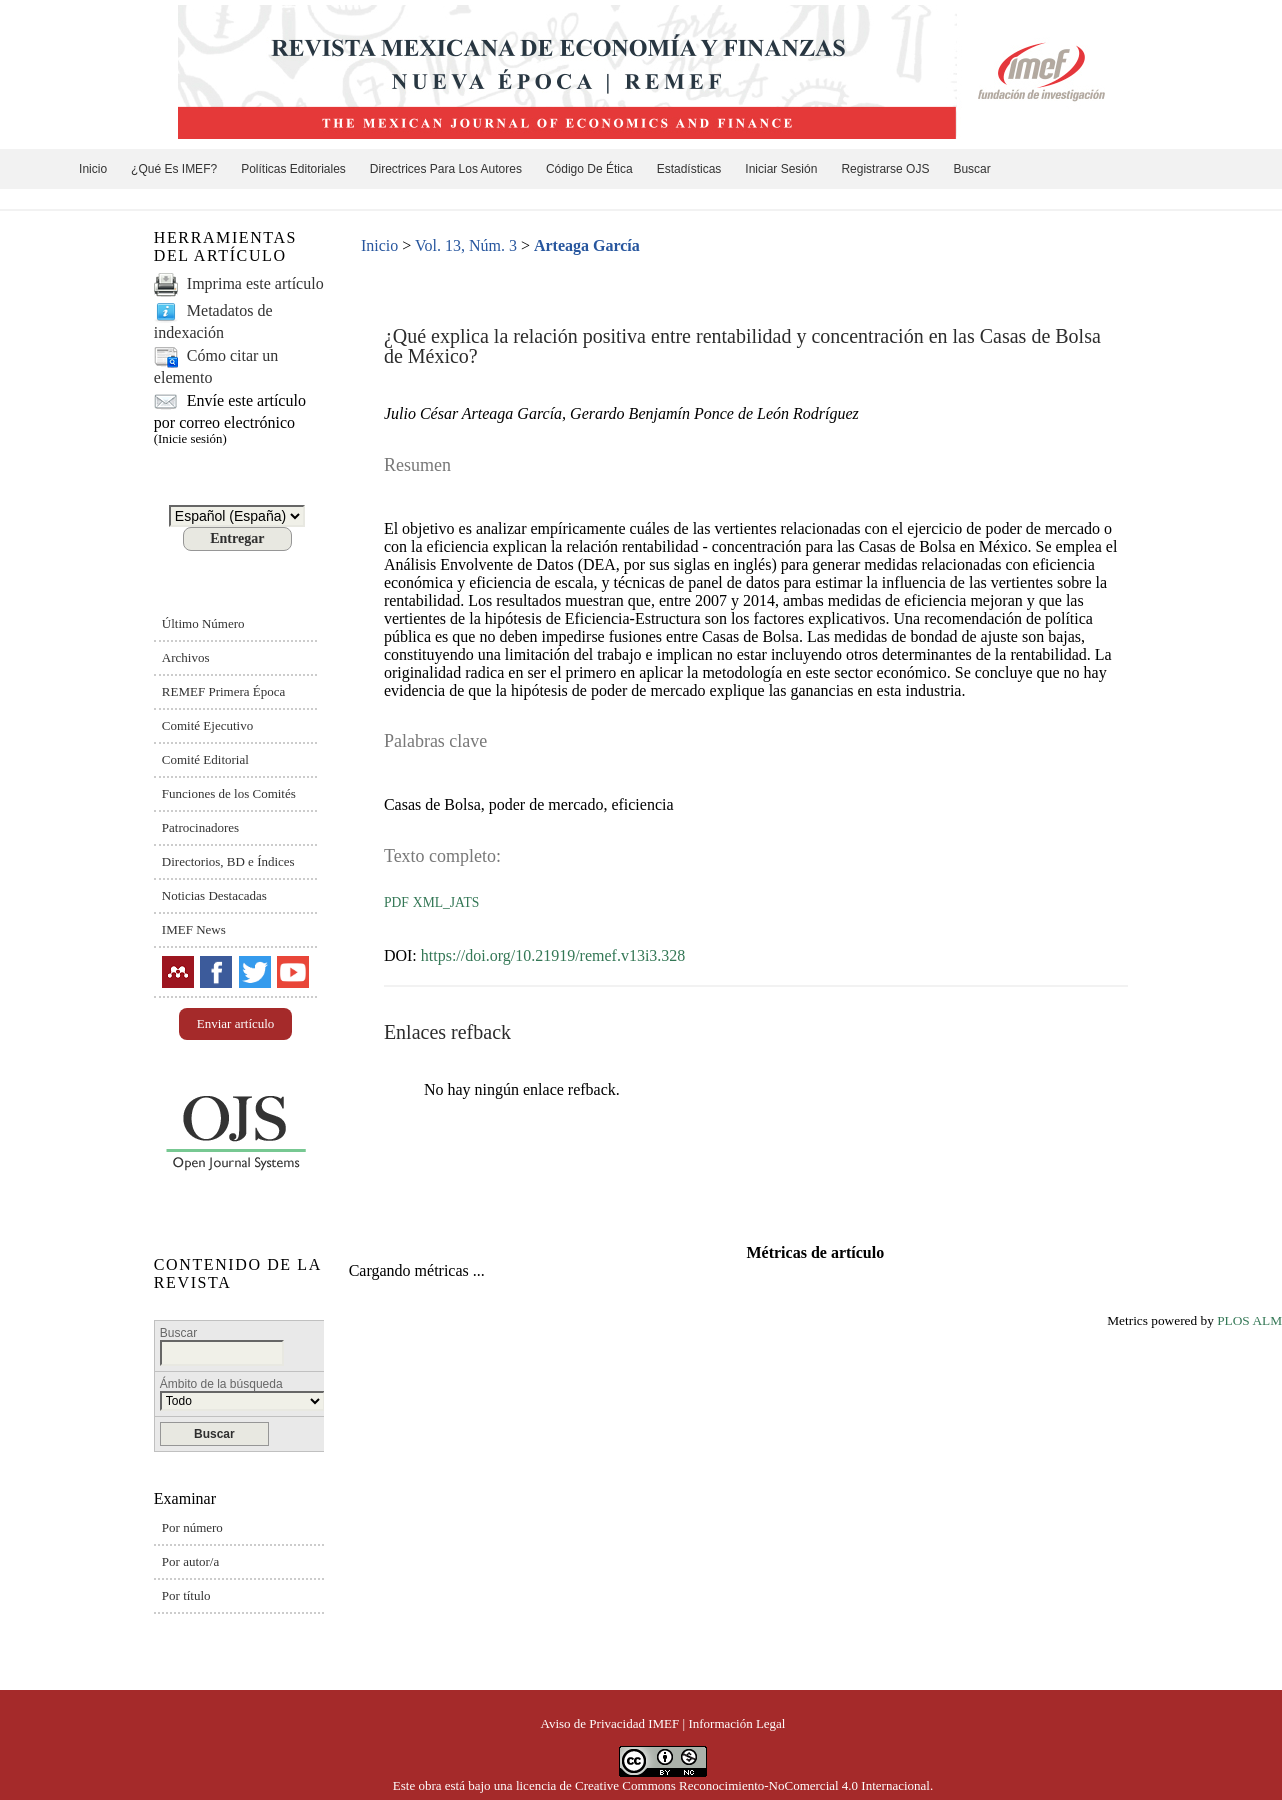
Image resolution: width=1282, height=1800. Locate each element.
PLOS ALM (1249, 1320)
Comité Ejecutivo (207, 725)
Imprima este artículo (255, 283)
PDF (396, 902)
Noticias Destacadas (214, 895)
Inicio (93, 169)
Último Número (203, 623)
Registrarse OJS (885, 169)
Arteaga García (587, 245)
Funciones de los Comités (229, 793)
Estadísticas (689, 169)
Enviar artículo (236, 1023)
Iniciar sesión (781, 169)
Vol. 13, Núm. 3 (466, 245)
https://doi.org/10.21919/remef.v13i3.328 (553, 955)
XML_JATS (446, 902)
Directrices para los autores (446, 169)
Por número (192, 1527)
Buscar (971, 169)
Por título (186, 1595)
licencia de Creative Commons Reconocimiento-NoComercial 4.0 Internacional (723, 1785)
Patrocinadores (200, 827)
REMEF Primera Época (223, 691)
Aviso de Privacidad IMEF (610, 1723)
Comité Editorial (205, 759)
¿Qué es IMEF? (174, 169)
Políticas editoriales (293, 169)
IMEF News (194, 929)
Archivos (186, 657)
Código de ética (589, 169)
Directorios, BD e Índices (228, 861)
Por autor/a (190, 1561)
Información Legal (736, 1723)
